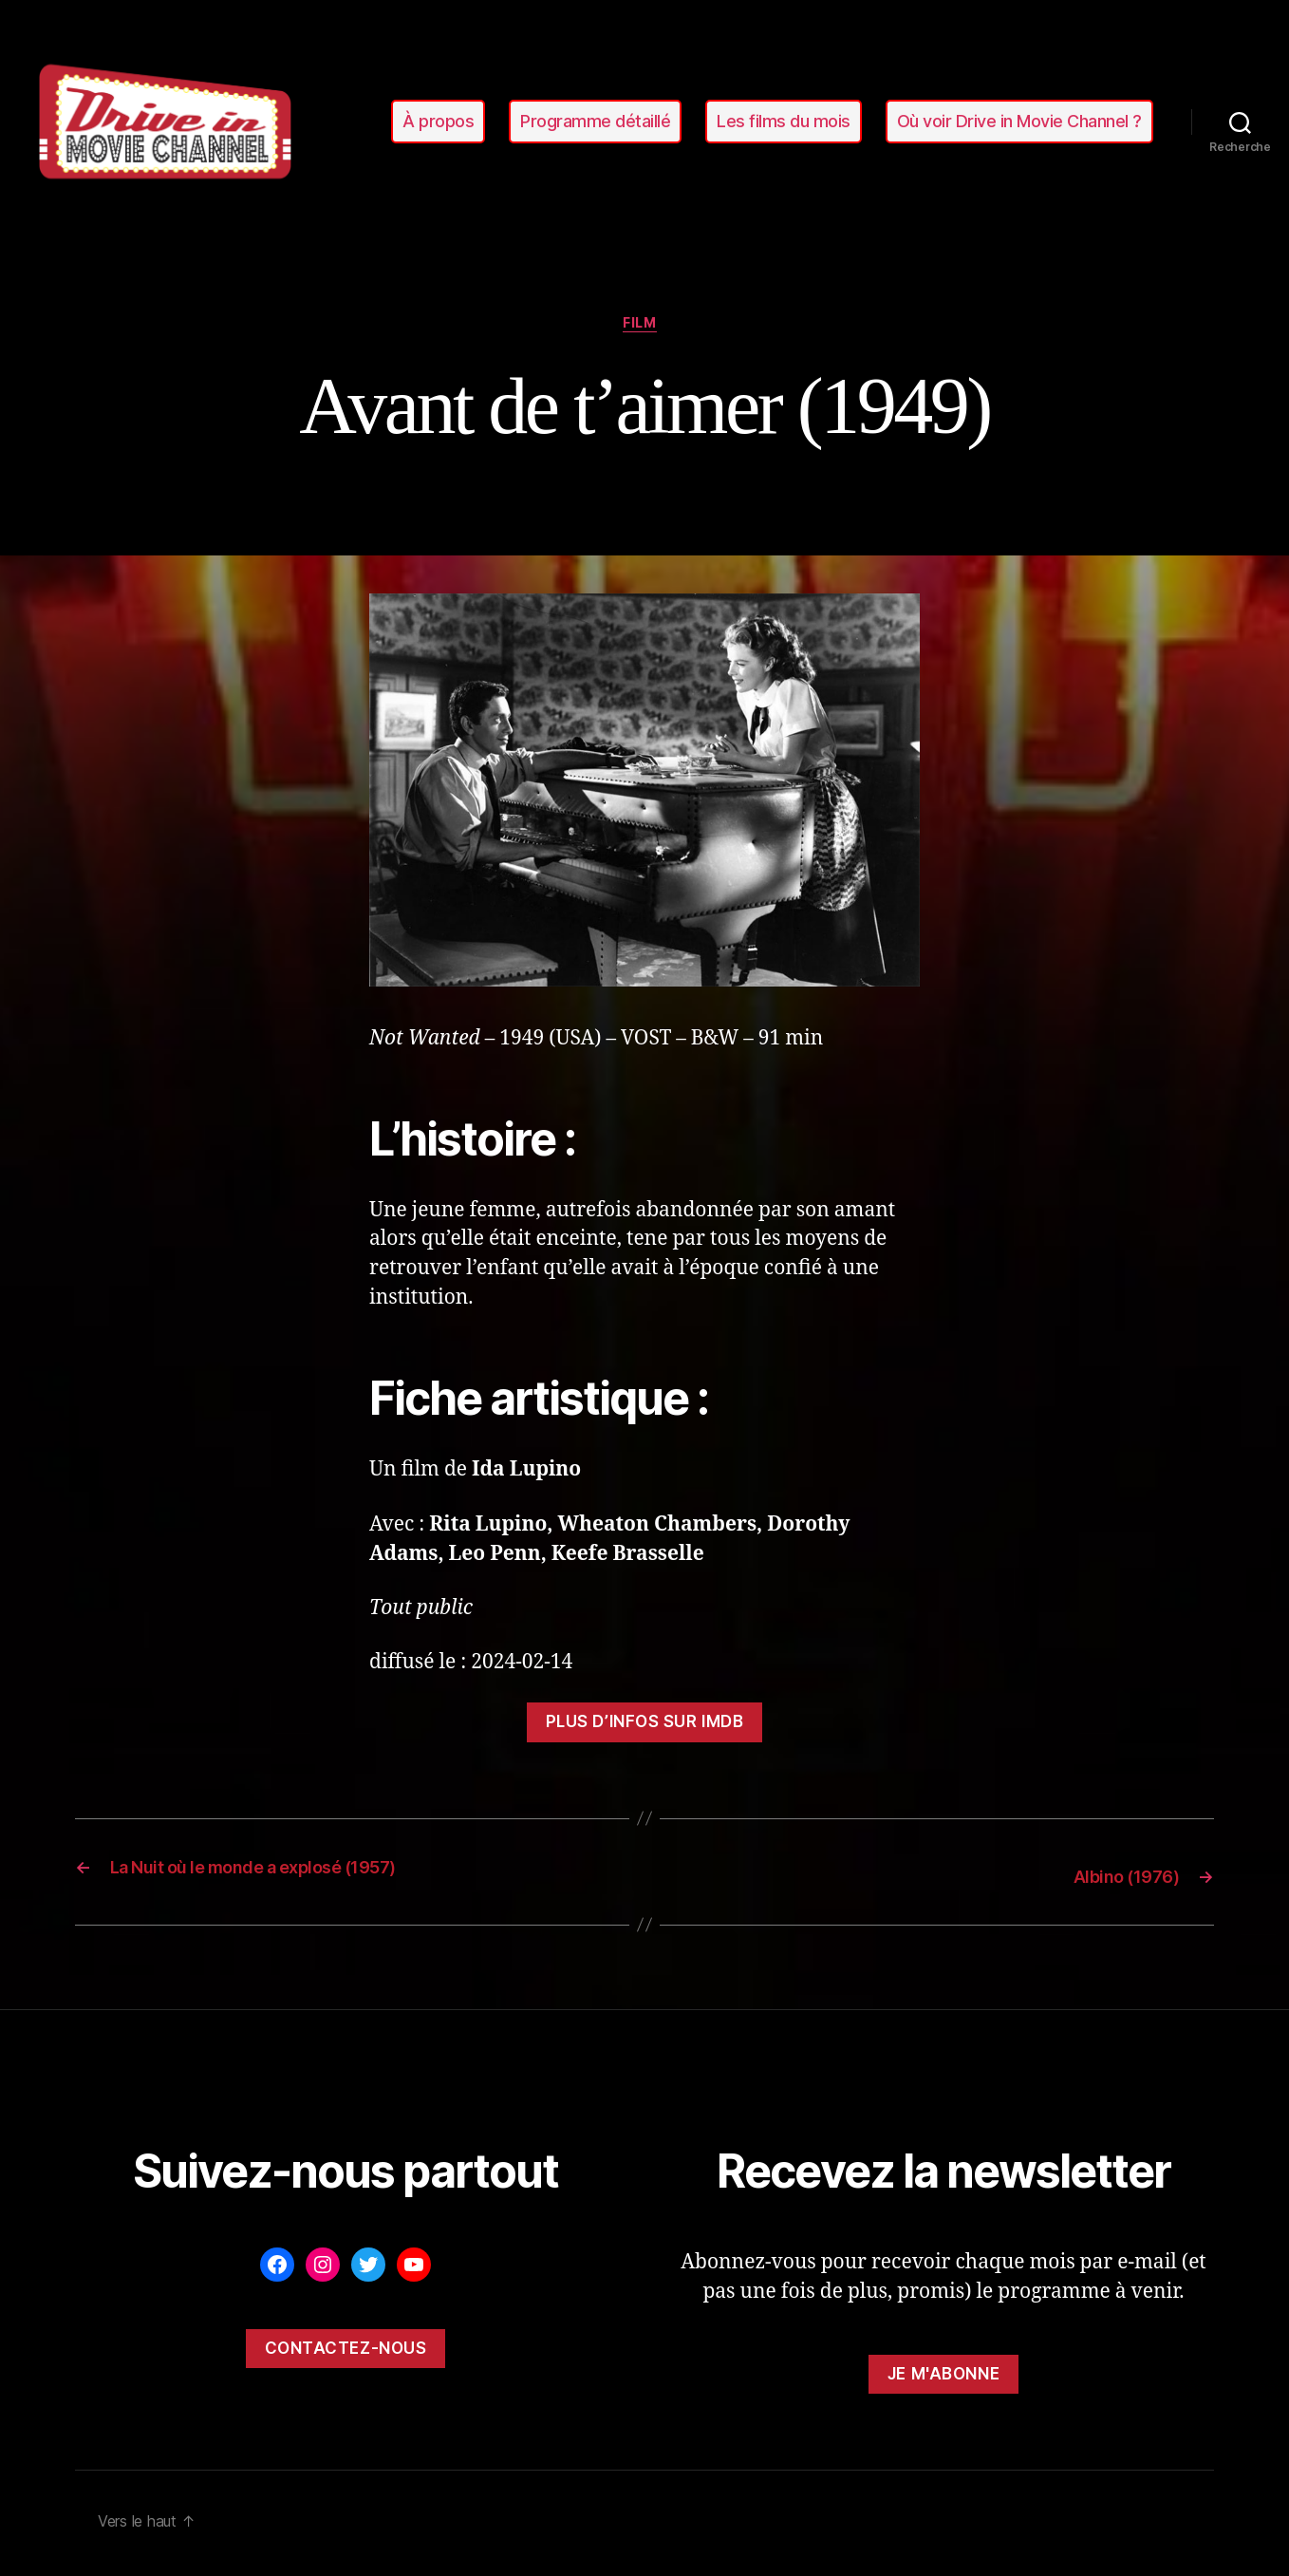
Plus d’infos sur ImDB (645, 1728)
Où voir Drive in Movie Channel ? (1019, 121)
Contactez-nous (346, 2351)
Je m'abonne (943, 2377)
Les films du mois (783, 121)
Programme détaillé (595, 121)
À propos (438, 121)
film (644, 327)
